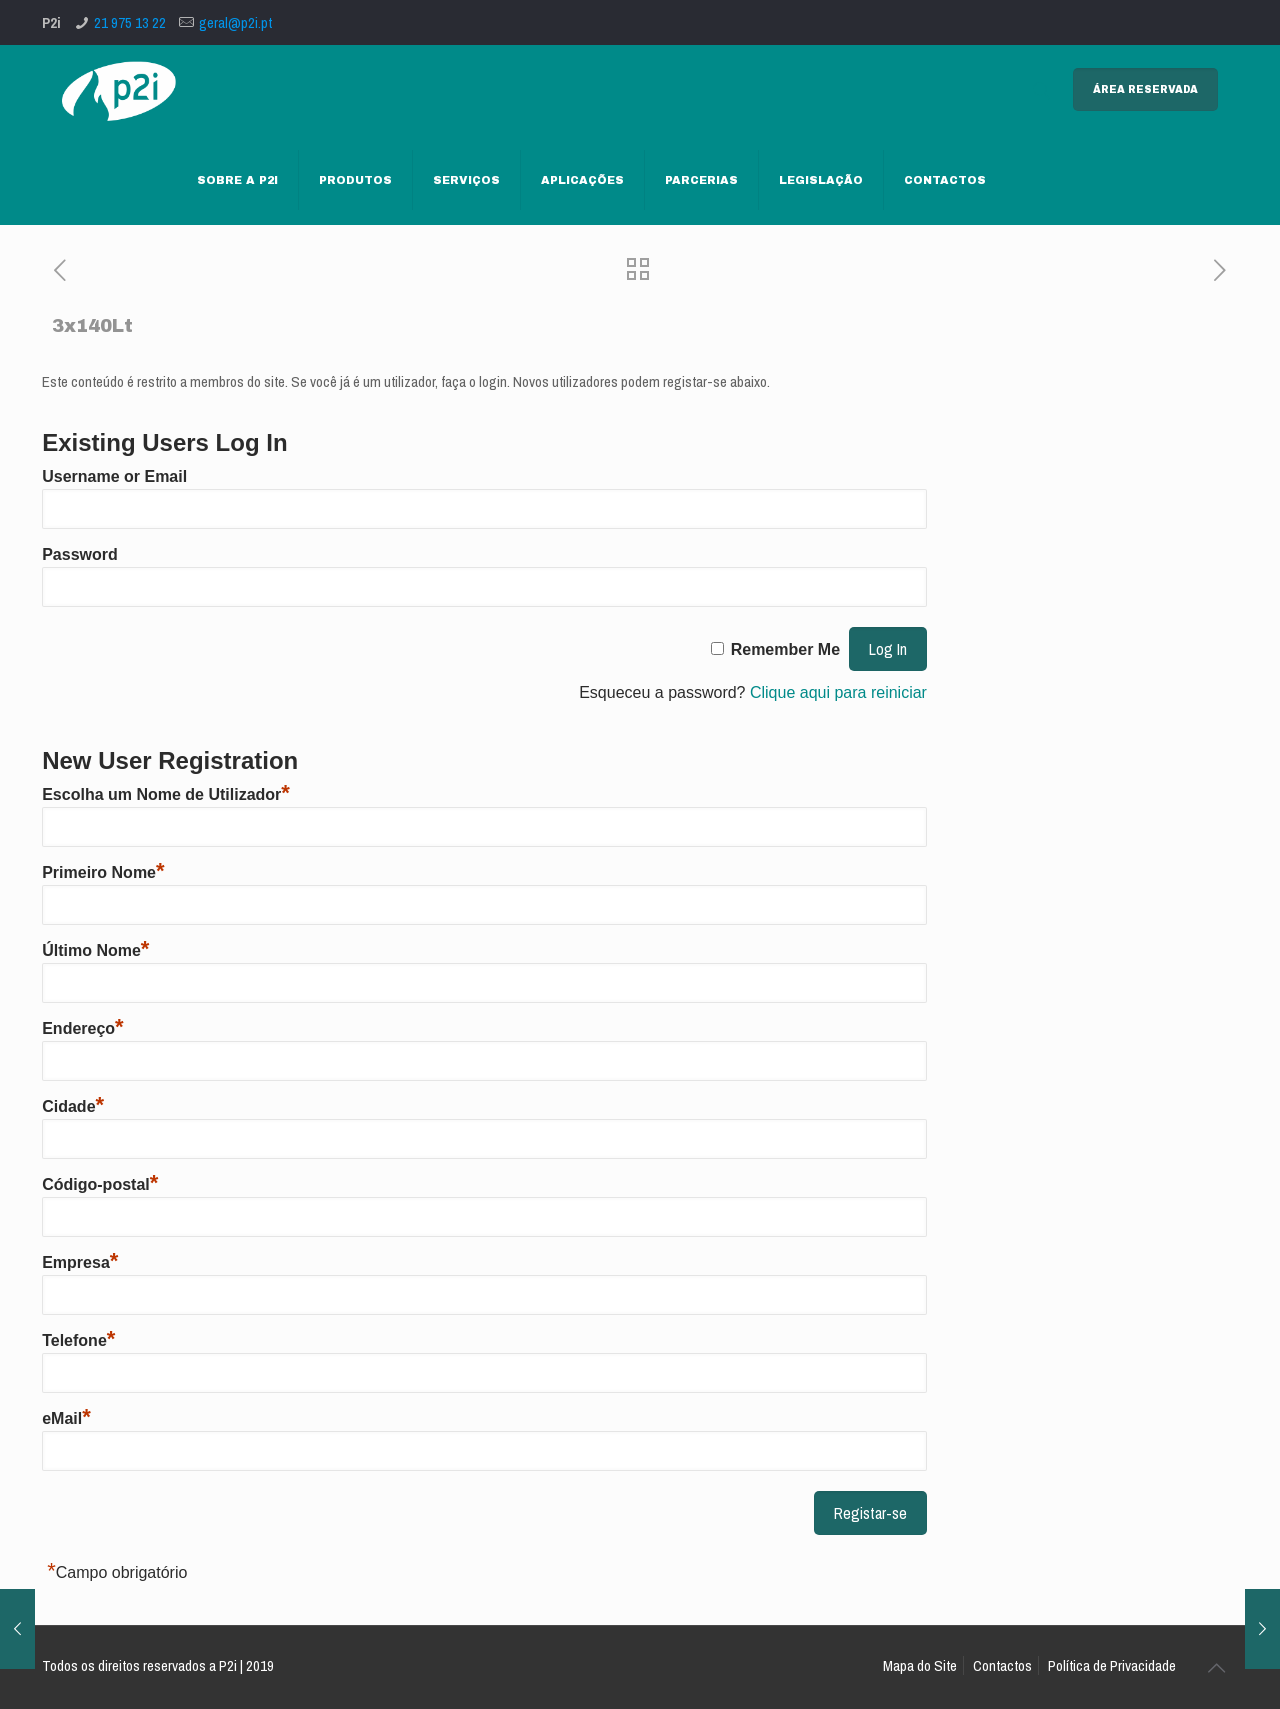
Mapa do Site (920, 1665)
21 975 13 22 (130, 22)
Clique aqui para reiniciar (838, 692)
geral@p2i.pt (235, 22)
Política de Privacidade (1112, 1665)
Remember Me (785, 649)
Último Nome (95, 950)
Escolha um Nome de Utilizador (166, 794)
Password (80, 554)
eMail (66, 1418)
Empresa (80, 1262)
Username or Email (114, 476)
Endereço (82, 1028)
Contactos (1002, 1665)
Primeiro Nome (103, 872)
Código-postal (100, 1184)
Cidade (73, 1106)
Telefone (78, 1340)
